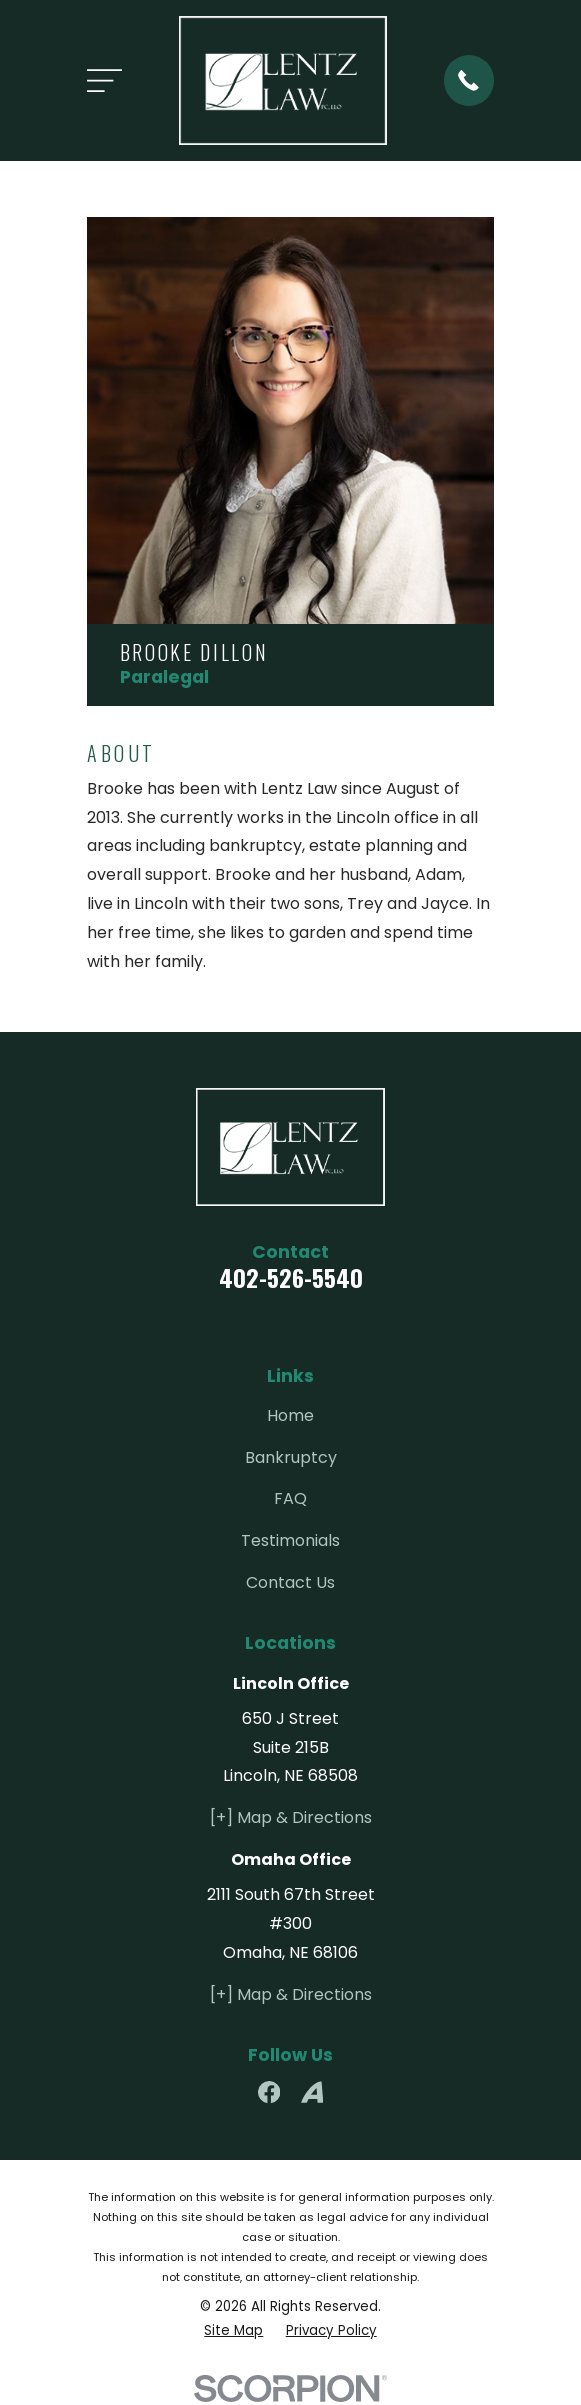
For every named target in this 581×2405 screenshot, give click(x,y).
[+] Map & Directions (291, 1817)
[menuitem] (233, 2331)
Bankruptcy (291, 1457)
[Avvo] (312, 2092)
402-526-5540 (291, 1277)
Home (290, 1415)
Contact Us (290, 1582)
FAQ (290, 1498)
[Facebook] (269, 2092)
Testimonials (290, 1540)
